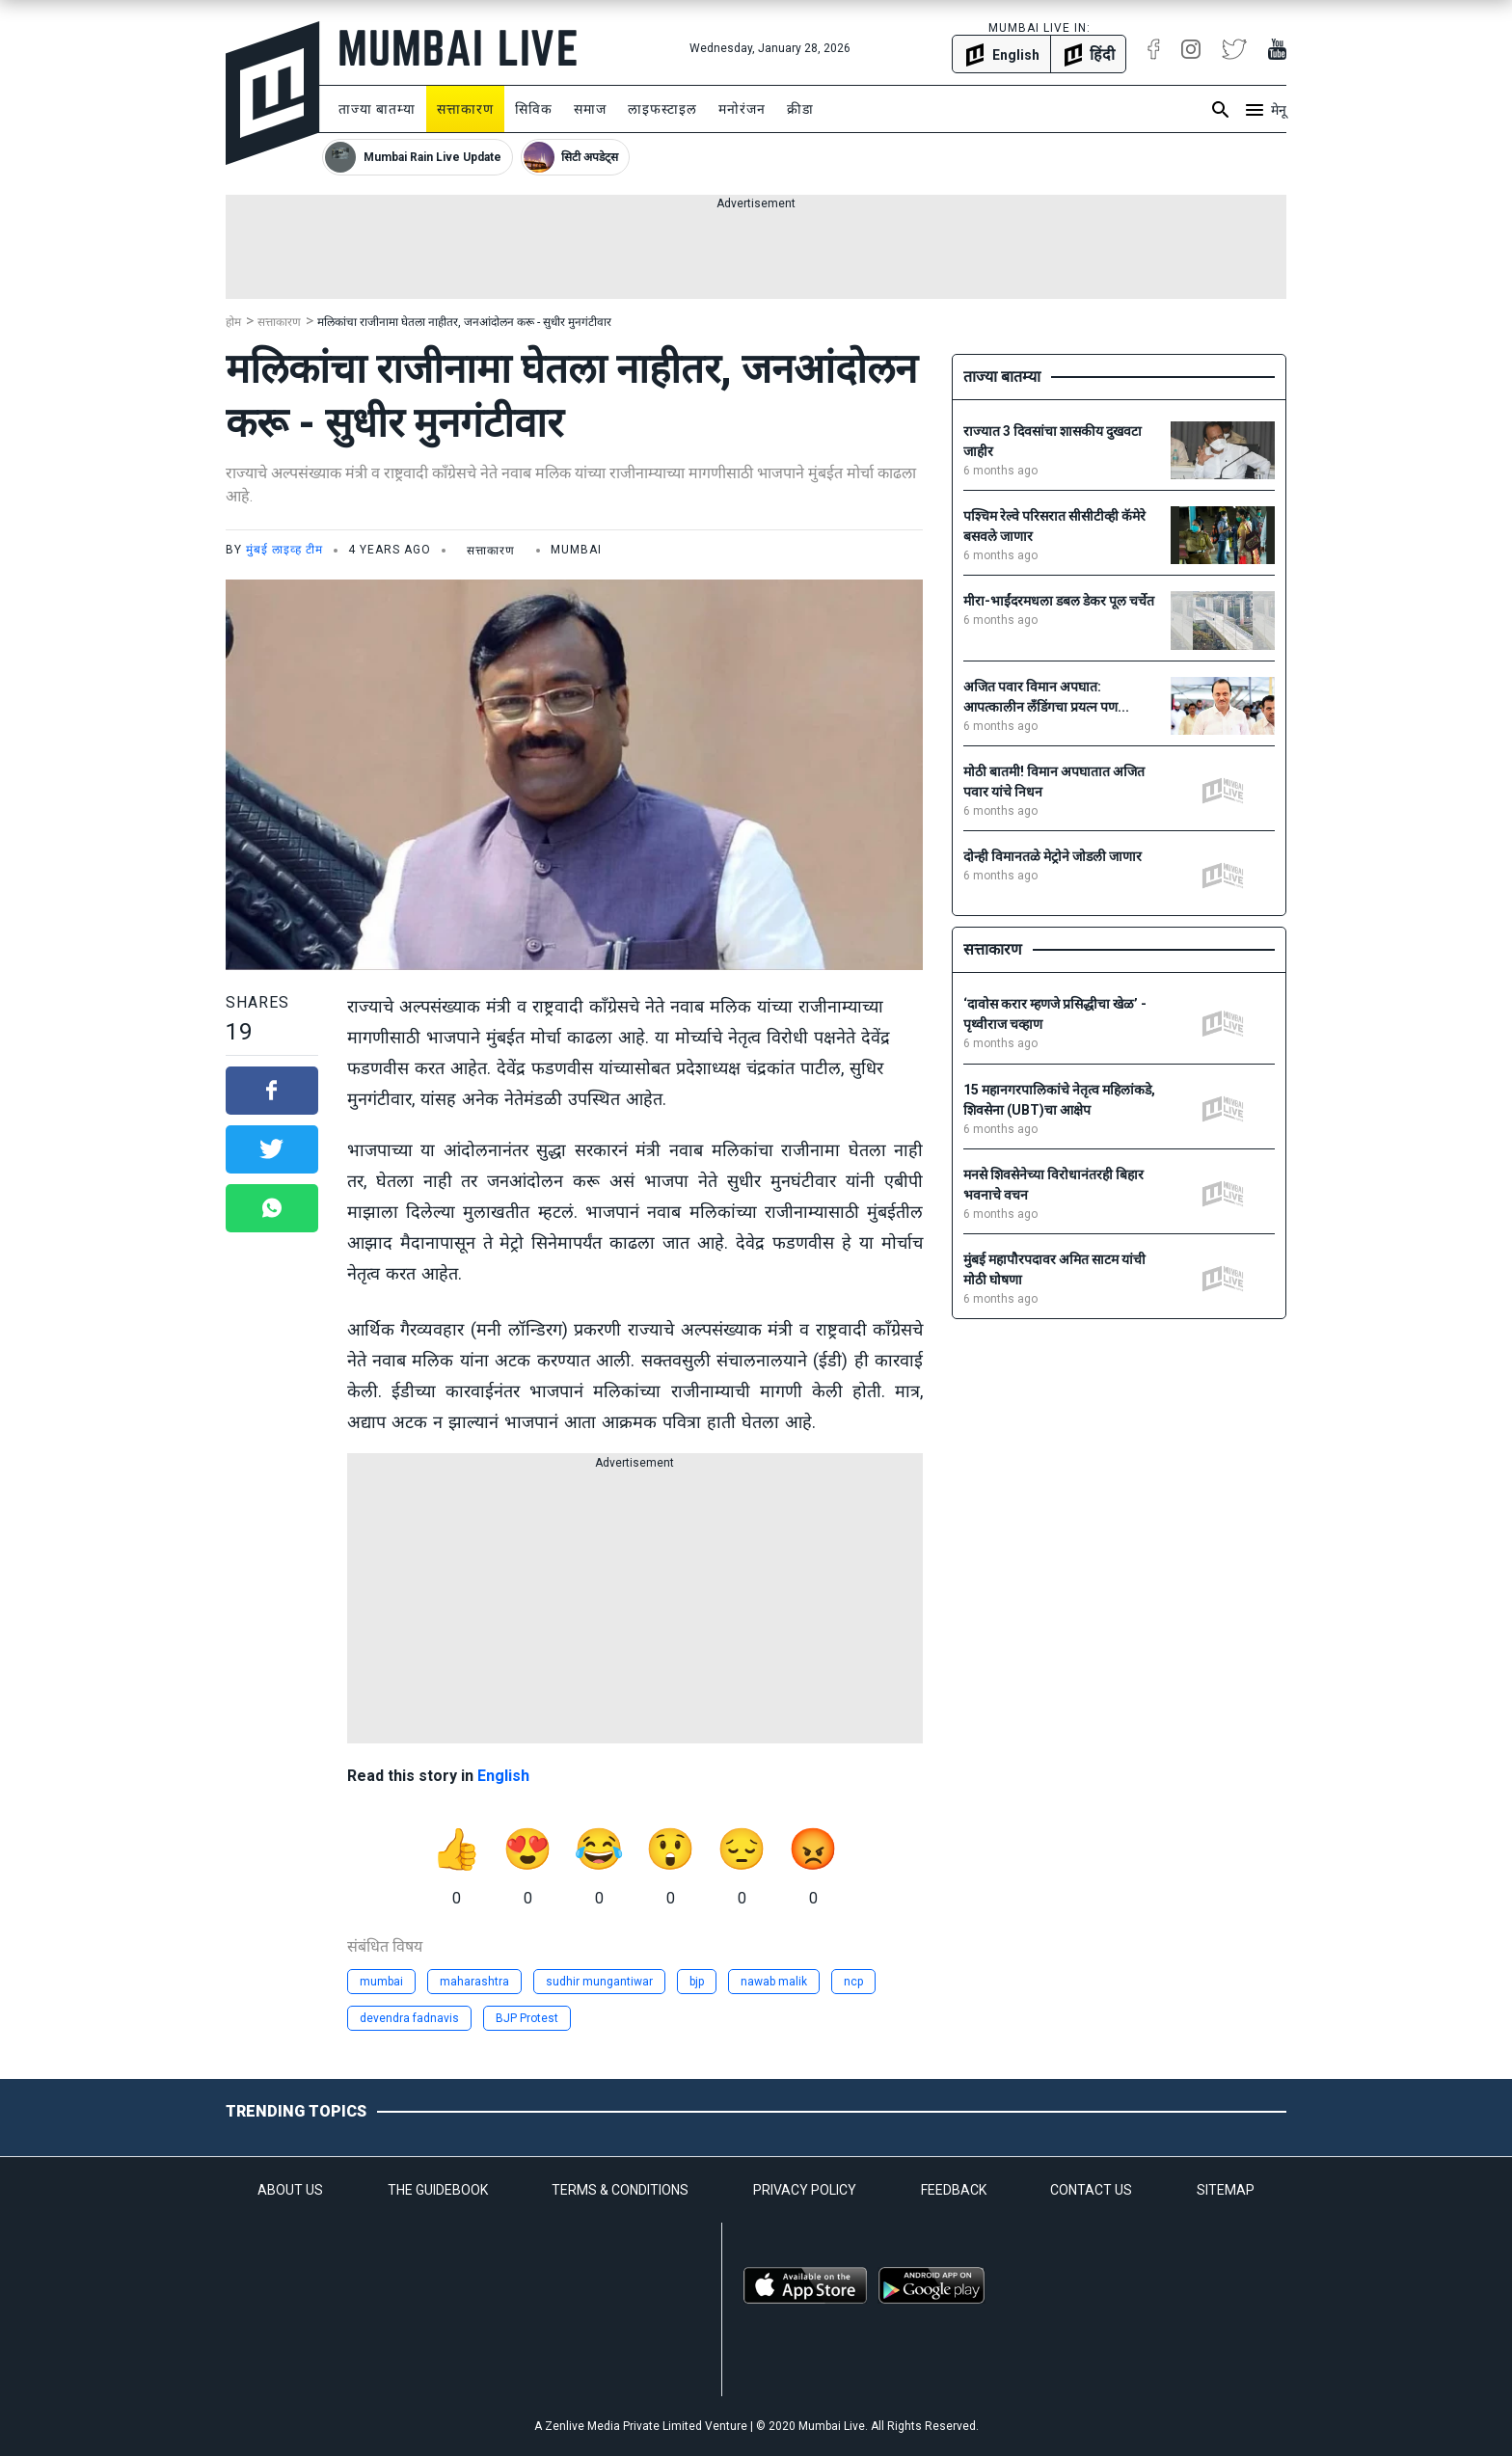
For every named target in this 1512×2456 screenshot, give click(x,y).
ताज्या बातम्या (377, 109)
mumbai (381, 1981)
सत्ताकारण (465, 109)
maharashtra (474, 1981)
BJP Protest (527, 2018)
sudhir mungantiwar (599, 1981)
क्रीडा (800, 109)
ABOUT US (290, 2190)
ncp (853, 1981)
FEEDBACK (953, 2190)
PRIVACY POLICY (804, 2190)
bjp (696, 1981)
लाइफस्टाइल (662, 109)
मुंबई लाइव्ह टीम (284, 549)
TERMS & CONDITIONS (620, 2190)
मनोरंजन (742, 109)
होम (233, 322)
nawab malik (774, 1981)
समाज (590, 109)
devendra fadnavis (409, 2018)
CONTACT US (1091, 2190)
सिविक (534, 109)
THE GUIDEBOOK (438, 2190)
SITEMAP (1226, 2190)
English (503, 1776)
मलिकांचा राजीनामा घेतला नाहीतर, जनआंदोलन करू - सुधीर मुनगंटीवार (464, 322)
